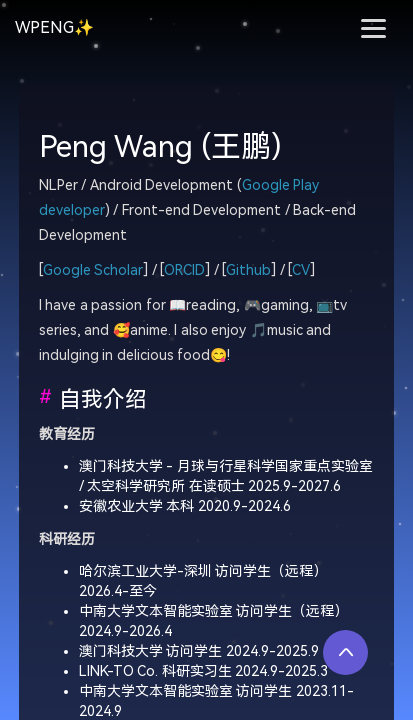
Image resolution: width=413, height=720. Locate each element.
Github (248, 270)
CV (301, 270)
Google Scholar (93, 270)
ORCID (184, 270)
